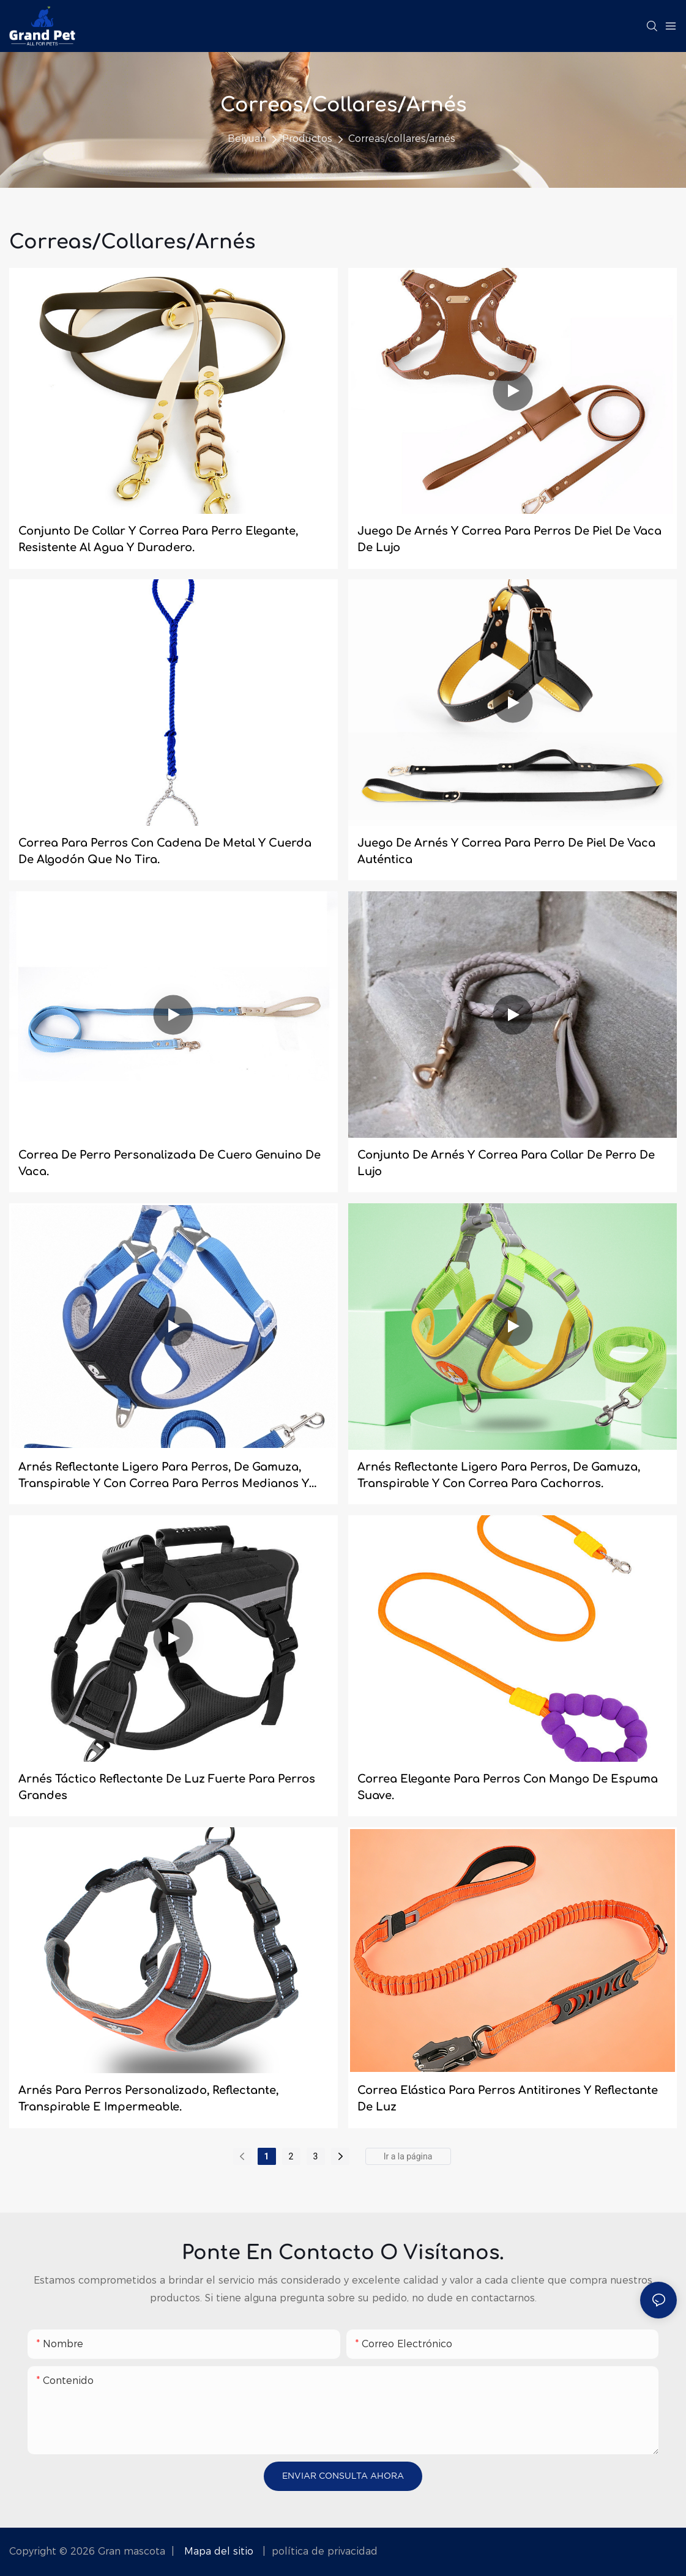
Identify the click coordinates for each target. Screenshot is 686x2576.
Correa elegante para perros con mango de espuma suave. (507, 1787)
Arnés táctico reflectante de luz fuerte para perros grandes (166, 1787)
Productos (307, 138)
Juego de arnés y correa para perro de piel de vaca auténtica (506, 851)
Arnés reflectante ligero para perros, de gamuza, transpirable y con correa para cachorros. (498, 1475)
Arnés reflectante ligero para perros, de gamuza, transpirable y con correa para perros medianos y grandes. (163, 1476)
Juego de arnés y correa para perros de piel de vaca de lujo (509, 539)
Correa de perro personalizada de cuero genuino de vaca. (169, 1163)
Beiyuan (247, 138)
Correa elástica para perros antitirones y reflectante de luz (507, 2098)
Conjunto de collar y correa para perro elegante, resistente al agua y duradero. (158, 539)
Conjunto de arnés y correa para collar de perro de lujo (506, 1163)
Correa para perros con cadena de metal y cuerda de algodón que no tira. (164, 851)
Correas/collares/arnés (401, 138)
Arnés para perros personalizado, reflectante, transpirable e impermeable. (148, 2098)
